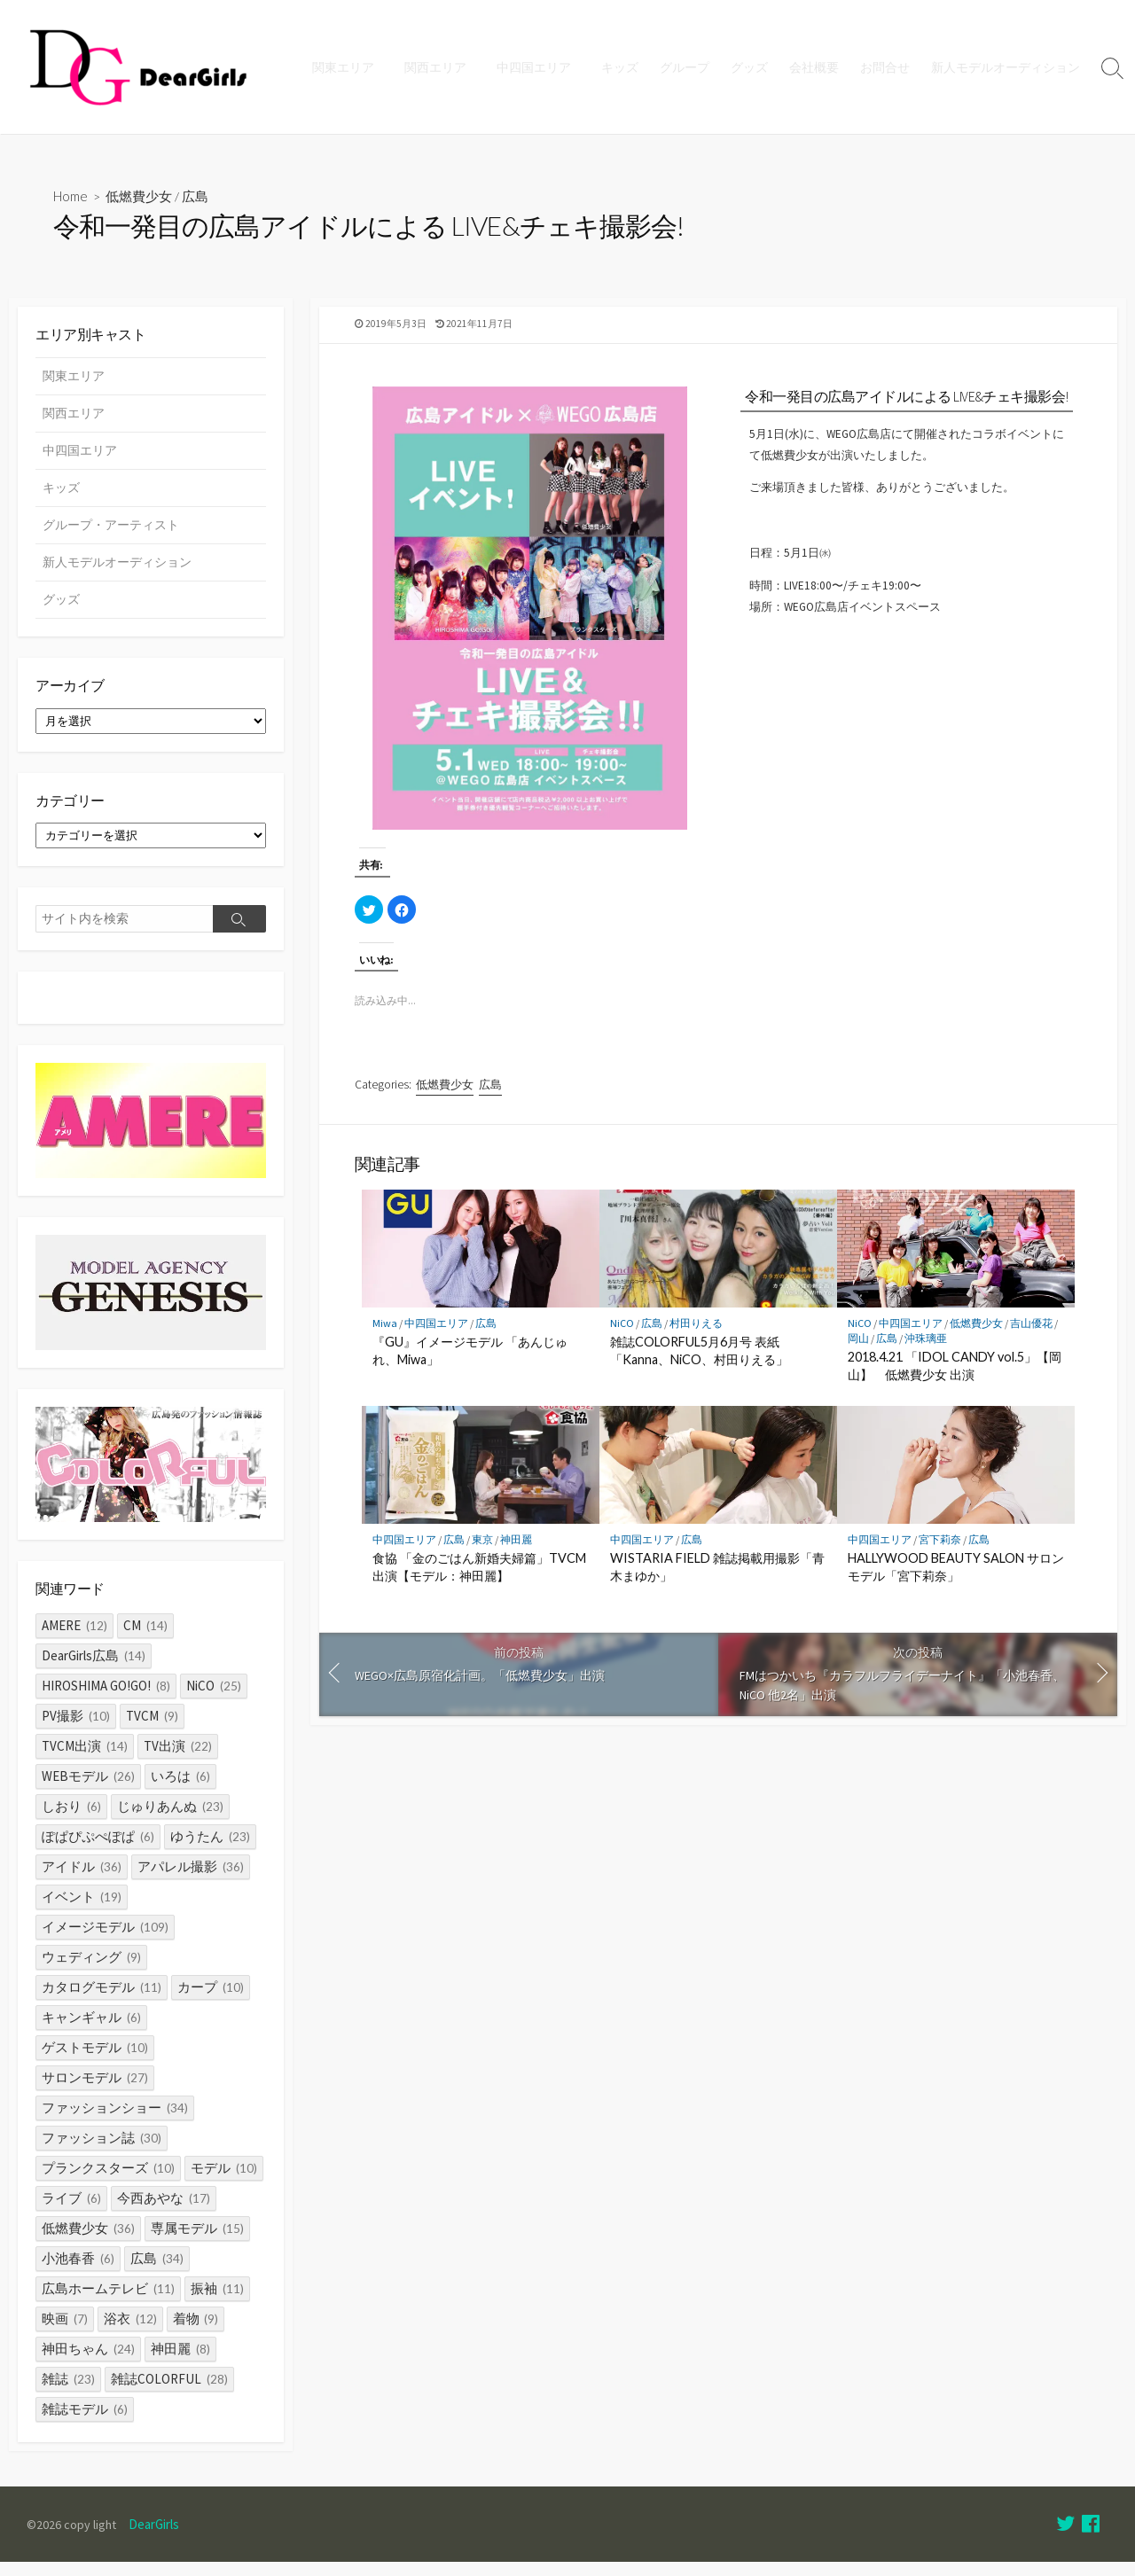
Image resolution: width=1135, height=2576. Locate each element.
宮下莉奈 (940, 1557)
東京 (482, 1557)
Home (71, 197)
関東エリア (351, 67)
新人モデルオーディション (1005, 67)
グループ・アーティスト (111, 529)
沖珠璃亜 (925, 1355)
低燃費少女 (140, 197)
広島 (197, 197)
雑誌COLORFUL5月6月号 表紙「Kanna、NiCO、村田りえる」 (699, 1368)
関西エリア (441, 67)
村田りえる (696, 1340)
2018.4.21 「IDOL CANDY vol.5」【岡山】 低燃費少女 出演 (954, 1383)
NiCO (622, 1340)
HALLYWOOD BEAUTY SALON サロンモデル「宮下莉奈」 (956, 1584)
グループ (684, 67)
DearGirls (157, 2538)
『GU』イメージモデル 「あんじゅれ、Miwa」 (470, 1368)
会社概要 (814, 67)
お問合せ (885, 67)
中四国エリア (536, 67)
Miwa (384, 1340)
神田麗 (516, 1557)
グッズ (749, 67)
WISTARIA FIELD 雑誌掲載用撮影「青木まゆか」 (717, 1584)
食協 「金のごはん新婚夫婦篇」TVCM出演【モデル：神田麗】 (479, 1584)
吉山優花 (1031, 1340)
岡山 (858, 1355)
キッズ (619, 67)
